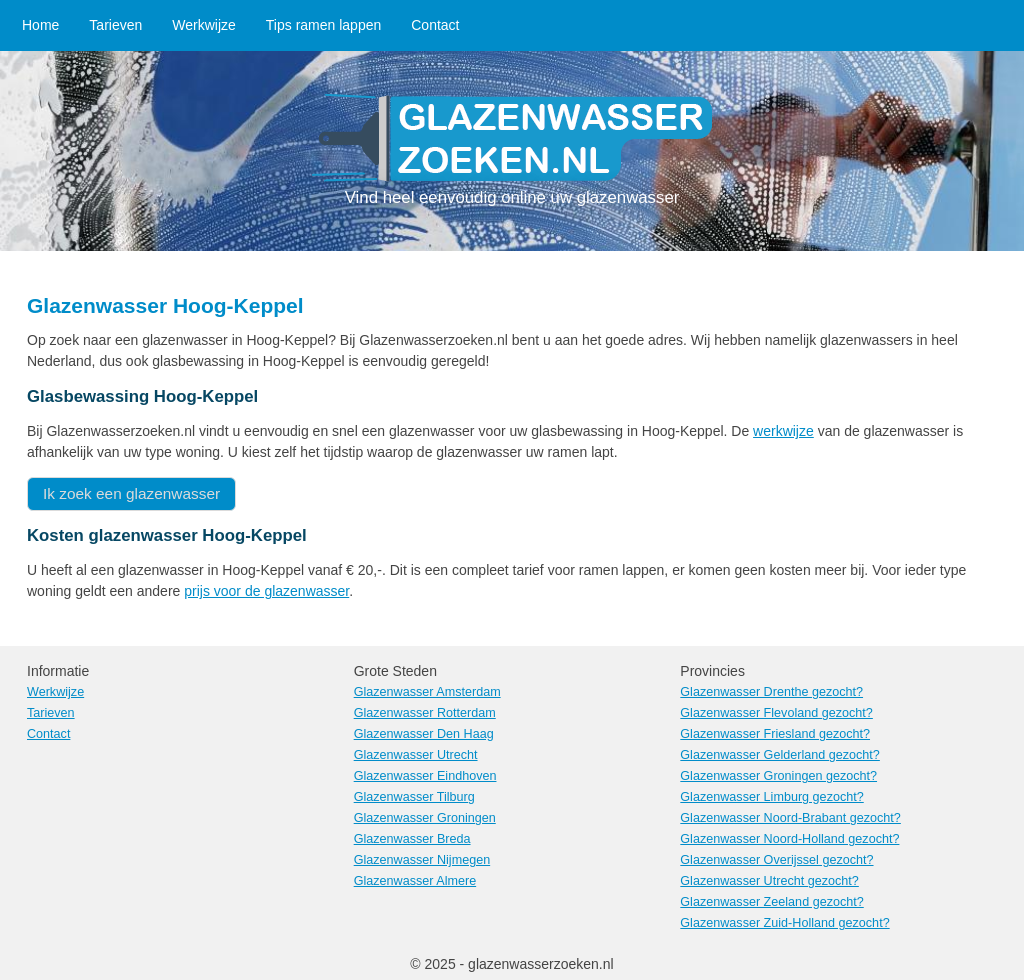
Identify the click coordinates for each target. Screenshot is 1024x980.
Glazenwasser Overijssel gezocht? (776, 860)
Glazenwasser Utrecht (416, 755)
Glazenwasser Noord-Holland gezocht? (789, 839)
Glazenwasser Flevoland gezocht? (776, 713)
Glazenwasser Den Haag (424, 734)
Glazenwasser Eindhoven (425, 776)
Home (40, 25)
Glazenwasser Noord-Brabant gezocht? (790, 818)
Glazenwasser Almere (415, 881)
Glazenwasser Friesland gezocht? (775, 734)
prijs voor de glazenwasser (266, 591)
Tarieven (115, 25)
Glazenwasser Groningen (425, 818)
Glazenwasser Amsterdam (427, 692)
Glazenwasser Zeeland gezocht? (771, 902)
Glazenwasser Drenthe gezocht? (771, 692)
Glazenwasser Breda (412, 839)
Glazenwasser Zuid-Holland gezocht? (784, 923)
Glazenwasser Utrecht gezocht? (769, 881)
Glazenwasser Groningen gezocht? (778, 776)
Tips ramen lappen (323, 25)
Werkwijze (204, 25)
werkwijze (783, 431)
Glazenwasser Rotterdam (425, 713)
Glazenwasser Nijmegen (422, 860)
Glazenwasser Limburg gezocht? (771, 797)
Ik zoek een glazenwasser (131, 493)
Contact (435, 25)
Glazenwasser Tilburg (414, 797)
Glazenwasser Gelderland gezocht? (780, 755)
